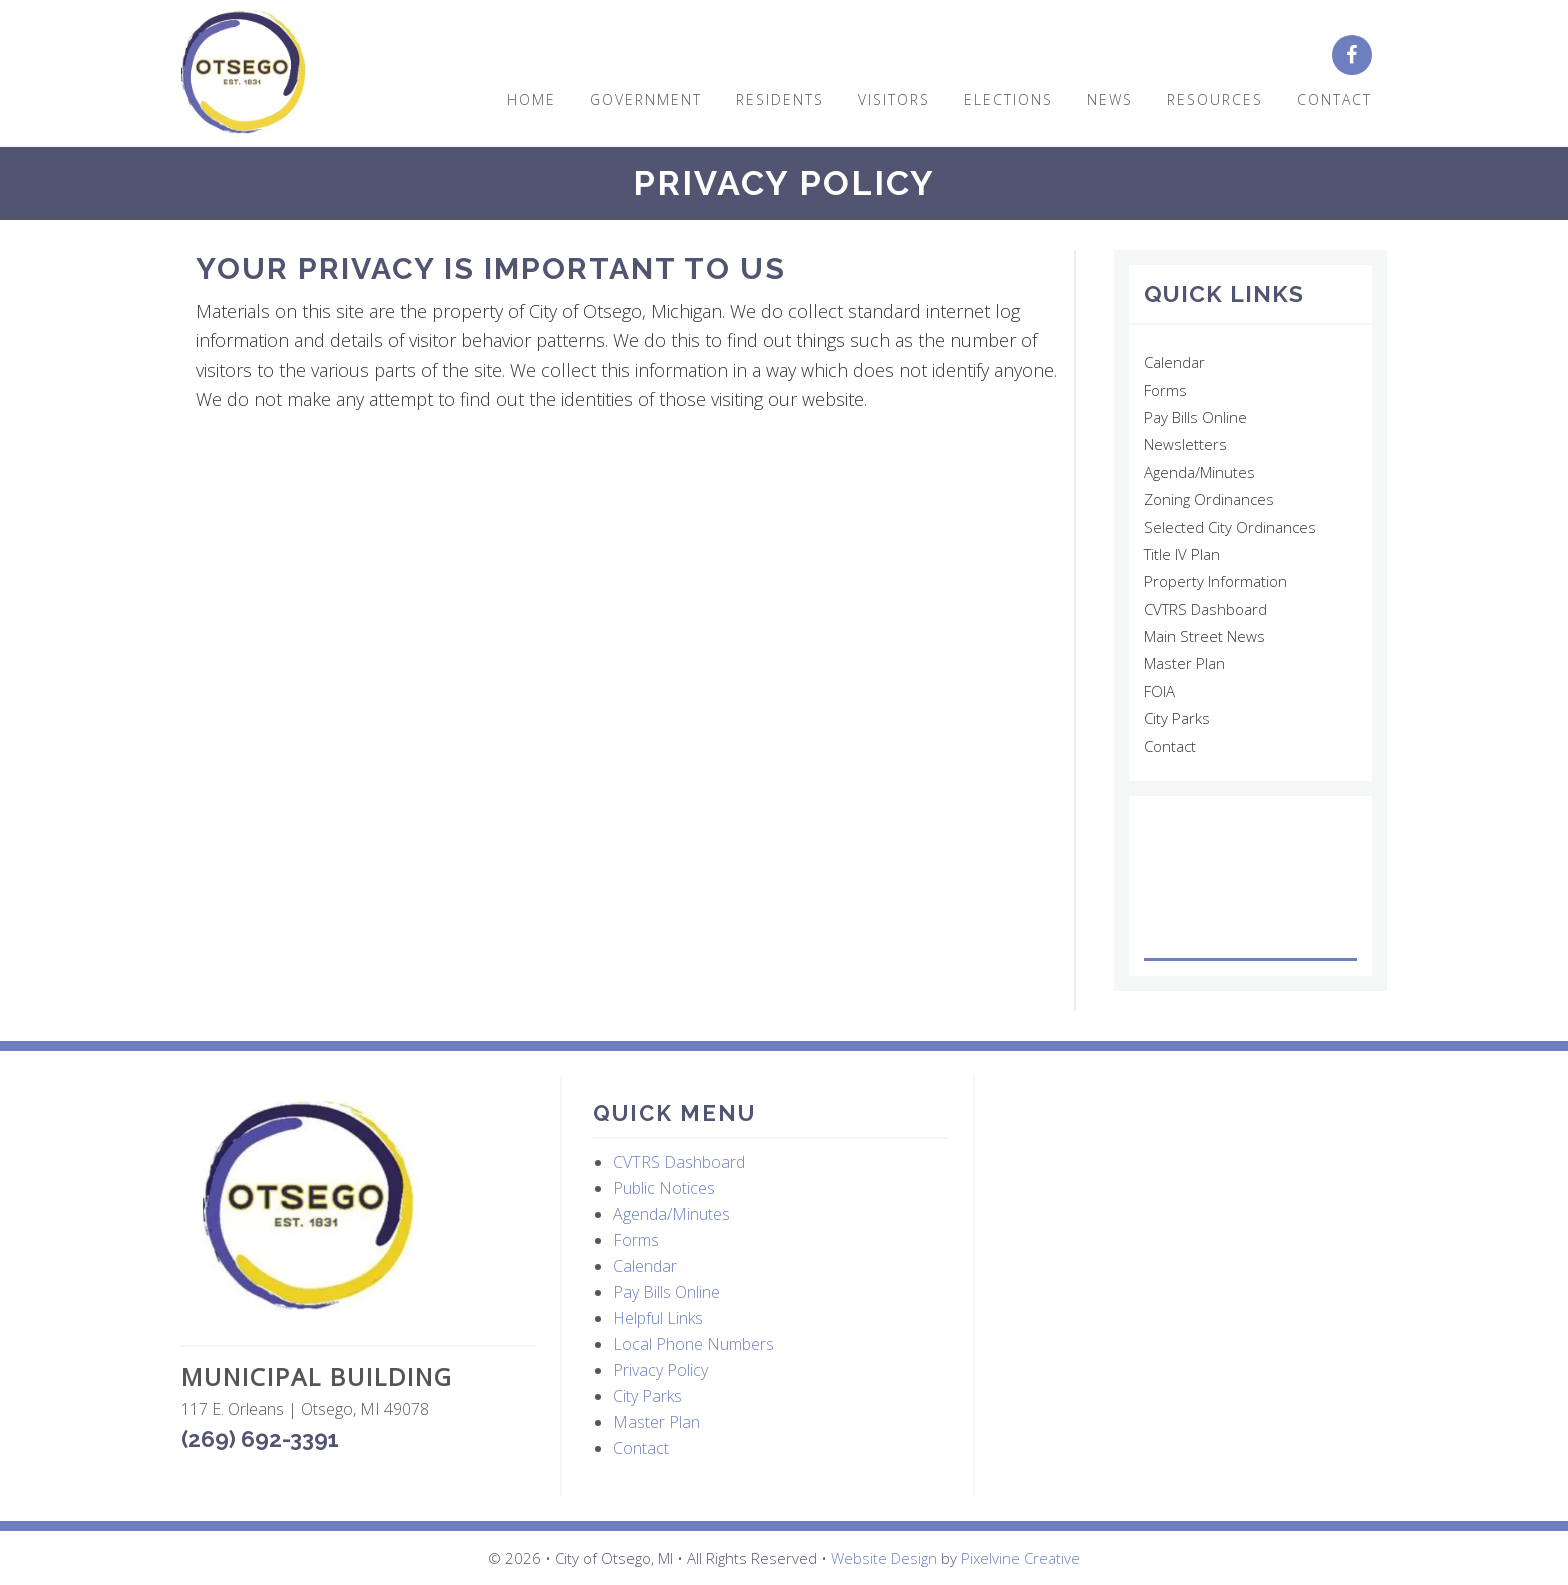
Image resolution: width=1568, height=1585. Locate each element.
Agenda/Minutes (1199, 472)
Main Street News (1204, 636)
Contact (1170, 746)
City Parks (1177, 718)
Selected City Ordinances (1230, 527)
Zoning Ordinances (1209, 499)
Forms (1165, 390)
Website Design (884, 1558)
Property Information (1215, 581)
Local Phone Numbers (693, 1344)
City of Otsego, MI (243, 72)
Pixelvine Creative (1020, 1558)
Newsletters (1185, 444)
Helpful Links (658, 1318)
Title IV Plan (1182, 554)
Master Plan (1184, 663)
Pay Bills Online (1195, 417)
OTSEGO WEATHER (1250, 886)
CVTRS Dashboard (1205, 609)
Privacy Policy (660, 1370)
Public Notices (664, 1188)
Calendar (1174, 362)
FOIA (1159, 691)
